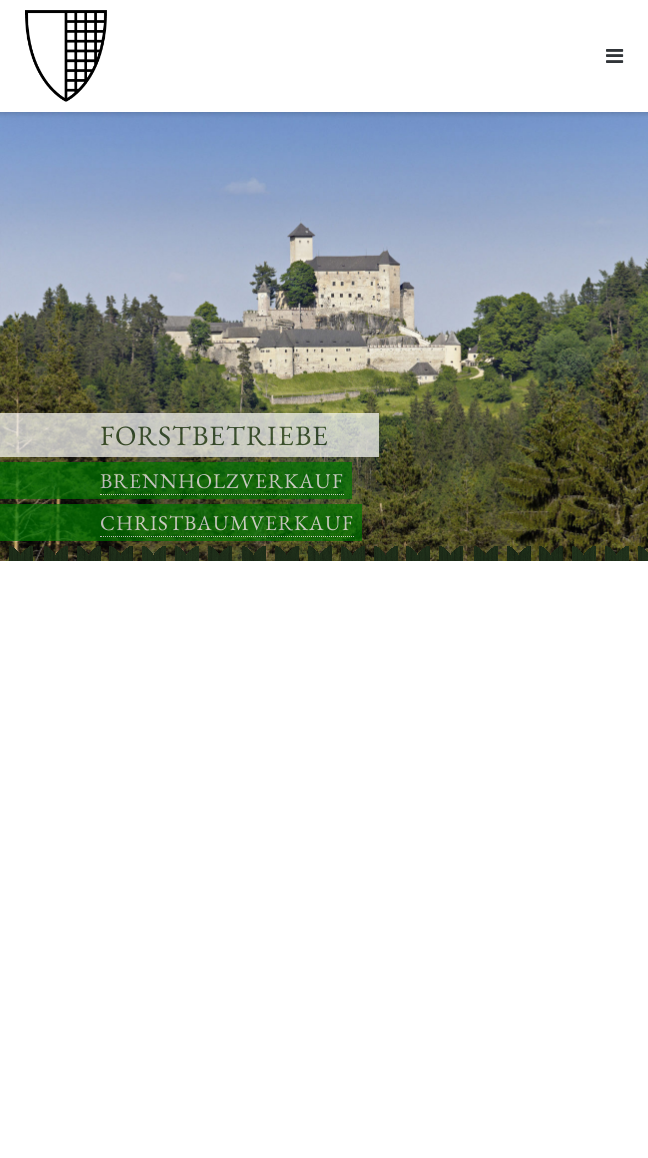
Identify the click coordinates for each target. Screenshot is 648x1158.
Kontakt (49, 727)
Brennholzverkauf (222, 480)
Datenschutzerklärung (94, 1012)
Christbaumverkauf (227, 522)
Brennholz (56, 649)
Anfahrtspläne (69, 701)
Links (41, 753)
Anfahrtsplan (65, 844)
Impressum (59, 986)
